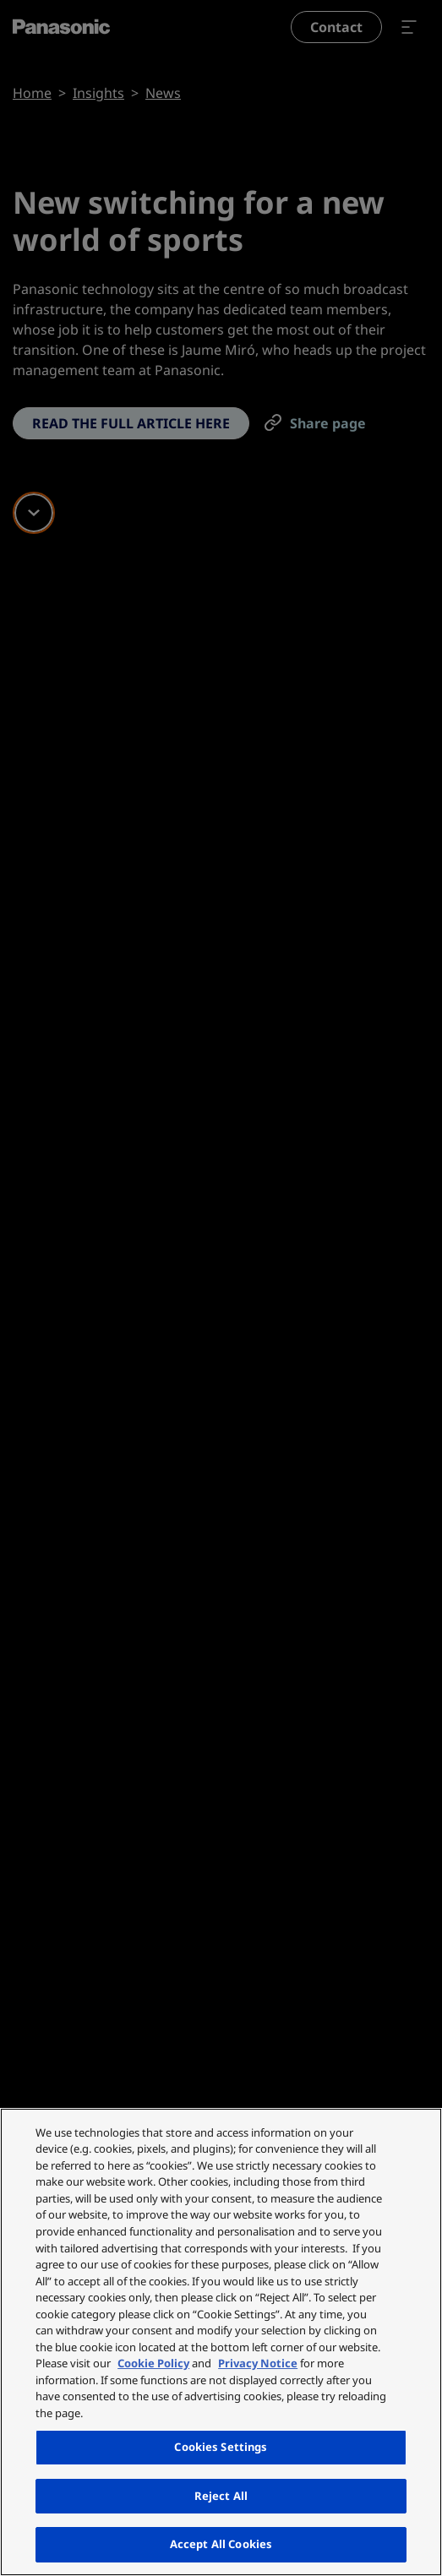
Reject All (221, 2495)
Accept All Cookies (221, 2543)
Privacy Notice (257, 2363)
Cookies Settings (220, 2446)
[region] (221, 2342)
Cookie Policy (153, 2363)
